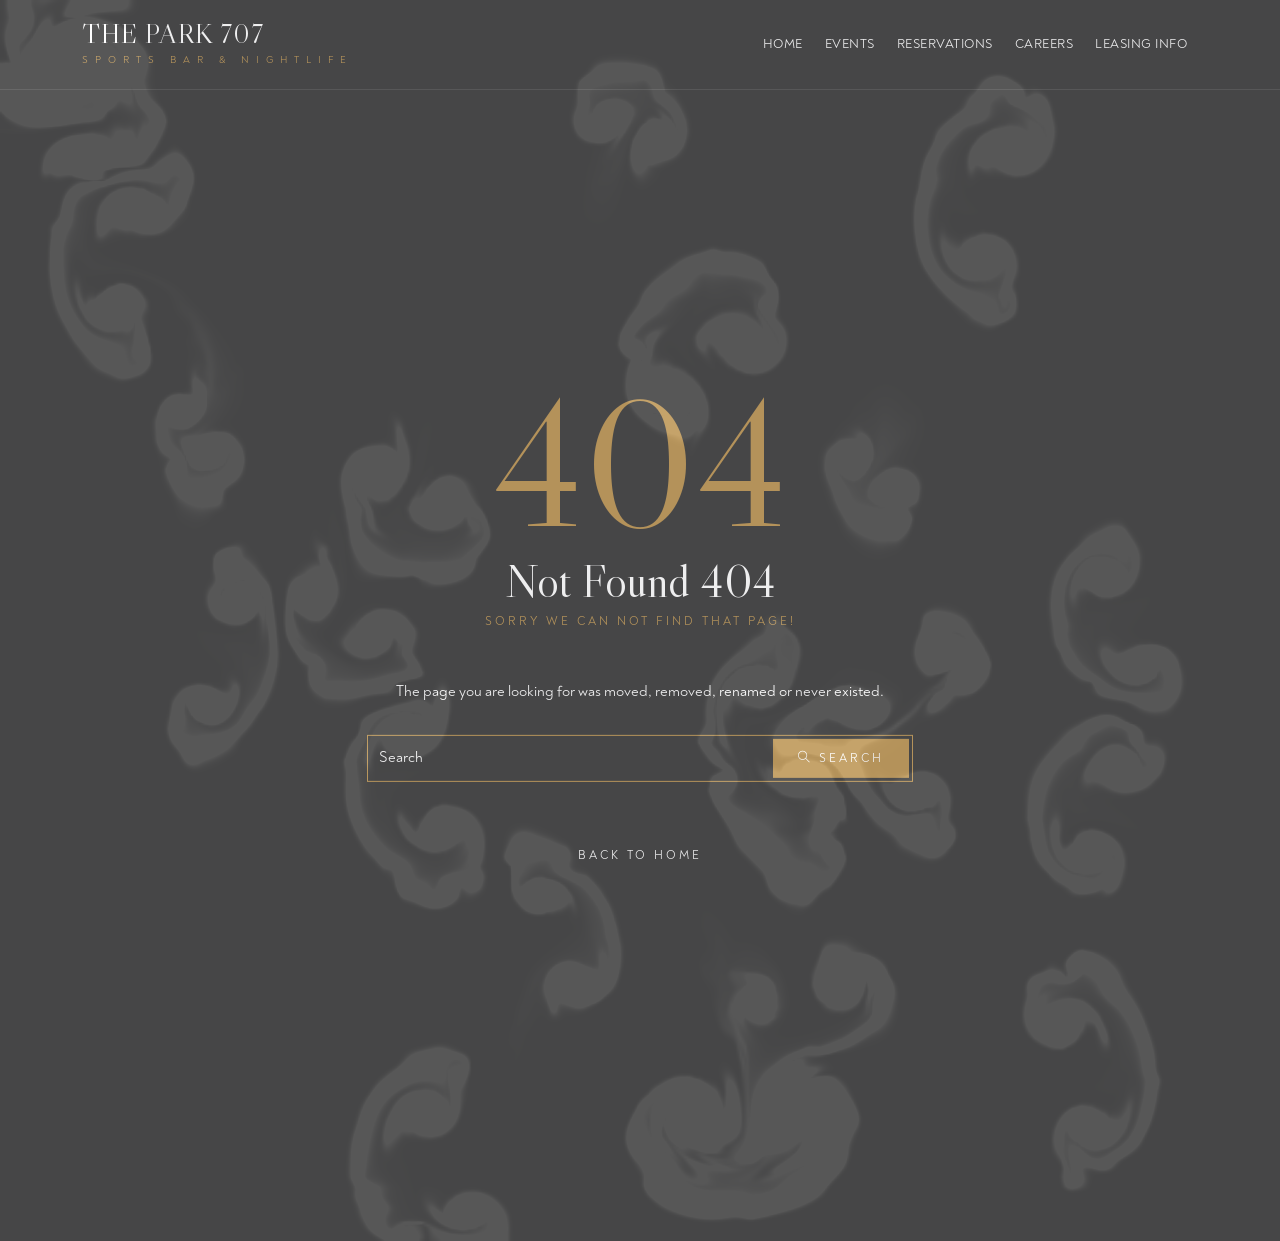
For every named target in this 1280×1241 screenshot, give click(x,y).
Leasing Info (1141, 44)
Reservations (945, 44)
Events (850, 44)
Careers (1044, 44)
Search (841, 758)
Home (783, 44)
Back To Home (640, 854)
